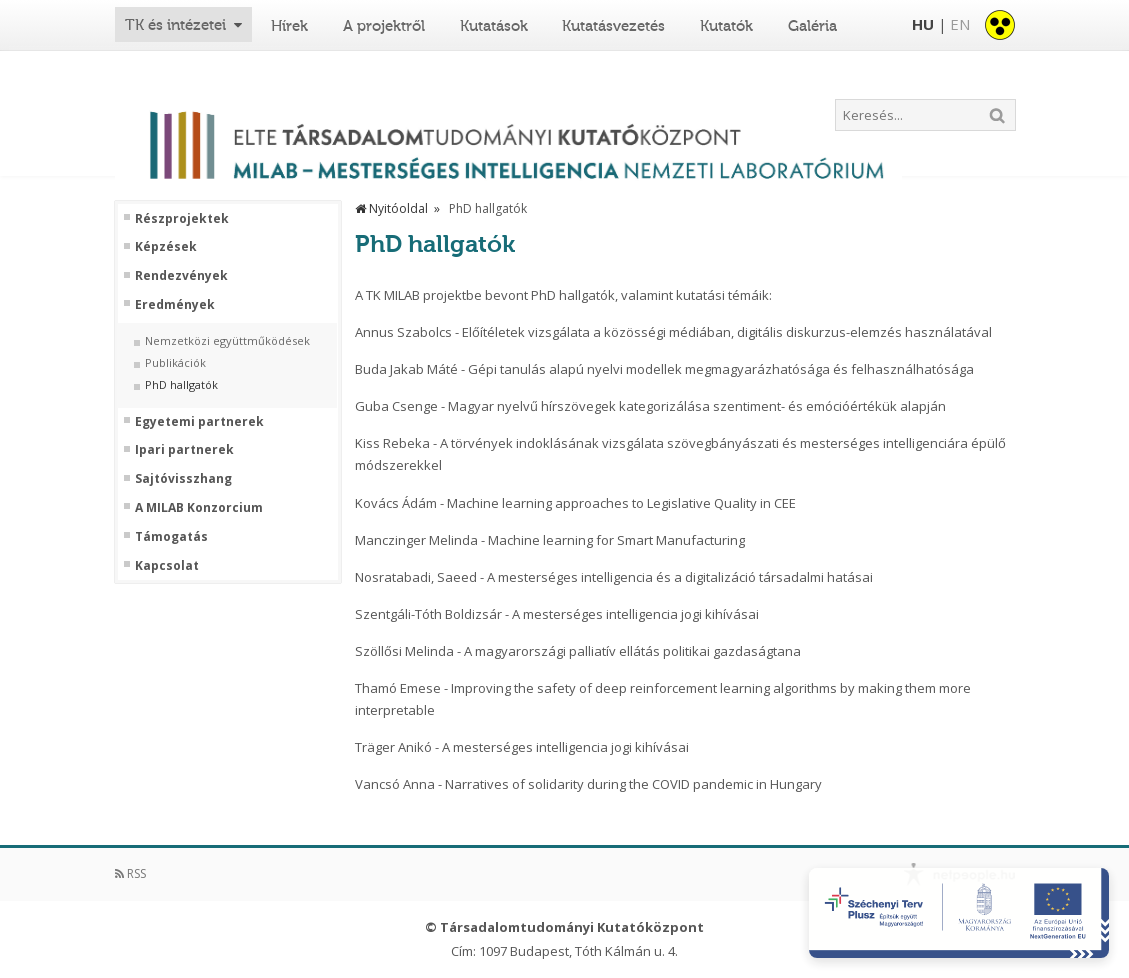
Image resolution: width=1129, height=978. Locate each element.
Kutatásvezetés (613, 26)
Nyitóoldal (391, 208)
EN (960, 24)
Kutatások (494, 26)
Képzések (166, 247)
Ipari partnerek (184, 450)
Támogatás (171, 537)
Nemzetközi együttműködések (227, 341)
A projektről (384, 26)
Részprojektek (182, 219)
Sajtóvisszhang (183, 479)
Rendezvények (181, 276)
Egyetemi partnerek (199, 422)
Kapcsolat (167, 566)
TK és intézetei (175, 25)
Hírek (289, 26)
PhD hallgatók (181, 385)
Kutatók (726, 26)
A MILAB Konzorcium (199, 508)
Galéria (812, 26)
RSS (130, 873)
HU (923, 24)
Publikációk (175, 363)
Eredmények (175, 305)
